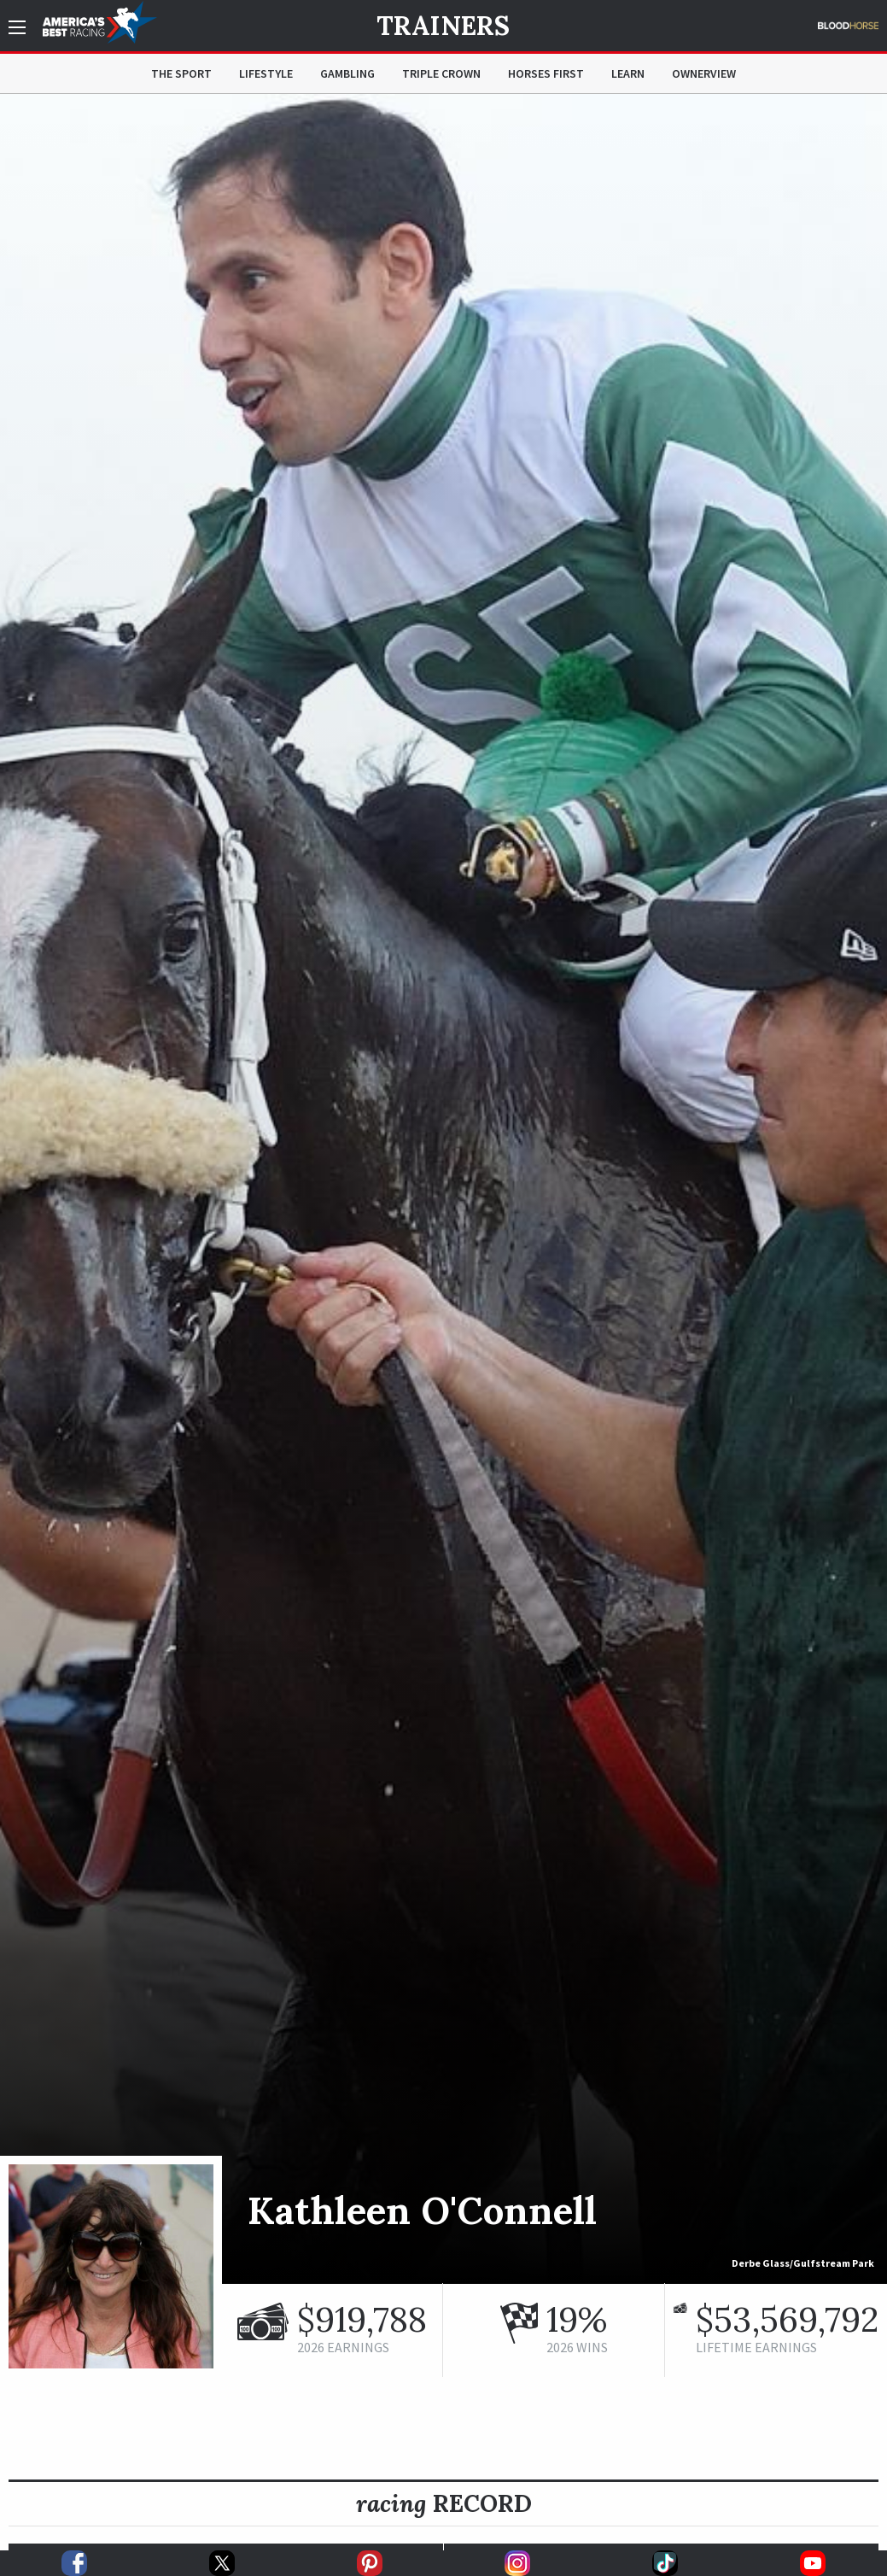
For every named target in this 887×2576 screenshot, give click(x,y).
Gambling (347, 73)
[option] (443, 1189)
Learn (628, 73)
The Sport (181, 73)
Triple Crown (441, 73)
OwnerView (704, 73)
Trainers (443, 25)
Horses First (546, 73)
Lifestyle (266, 73)
